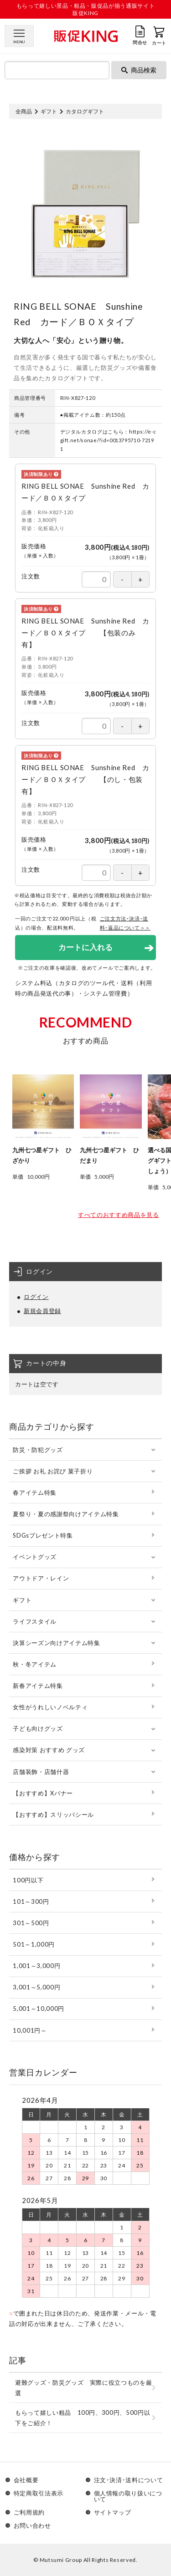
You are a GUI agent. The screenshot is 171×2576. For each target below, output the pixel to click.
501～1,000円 (34, 1944)
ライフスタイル (35, 1621)
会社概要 (26, 2480)
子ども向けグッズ (37, 1728)
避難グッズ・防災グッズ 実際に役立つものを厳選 (83, 2388)
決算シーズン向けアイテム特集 (56, 1642)
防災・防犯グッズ (37, 1449)
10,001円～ (30, 2030)
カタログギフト (85, 111)
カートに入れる (85, 947)
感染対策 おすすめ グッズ (48, 1749)
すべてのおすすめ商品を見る (118, 1214)
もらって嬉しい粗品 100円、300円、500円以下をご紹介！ (82, 2418)
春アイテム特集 (35, 1492)
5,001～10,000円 (38, 2008)
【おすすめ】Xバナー (43, 1793)
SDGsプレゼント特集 (43, 1535)
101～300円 (31, 1901)
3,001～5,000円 (36, 1987)
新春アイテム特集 (37, 1685)
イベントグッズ (35, 1556)
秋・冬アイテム (35, 1664)
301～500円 (31, 1923)
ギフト (49, 111)
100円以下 (28, 1880)
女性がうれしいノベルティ (50, 1707)
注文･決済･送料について (128, 2480)
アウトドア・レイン (41, 1578)
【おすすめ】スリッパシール (53, 1814)
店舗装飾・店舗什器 (41, 1771)
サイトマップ (112, 2512)
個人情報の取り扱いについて (128, 2496)
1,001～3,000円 (36, 1965)
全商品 (24, 111)
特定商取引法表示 (38, 2493)
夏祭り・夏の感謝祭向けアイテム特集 (66, 1514)
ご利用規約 (29, 2512)
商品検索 (138, 70)
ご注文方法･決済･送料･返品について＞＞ (125, 922)
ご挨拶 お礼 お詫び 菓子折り (53, 1471)
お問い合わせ (32, 2526)
